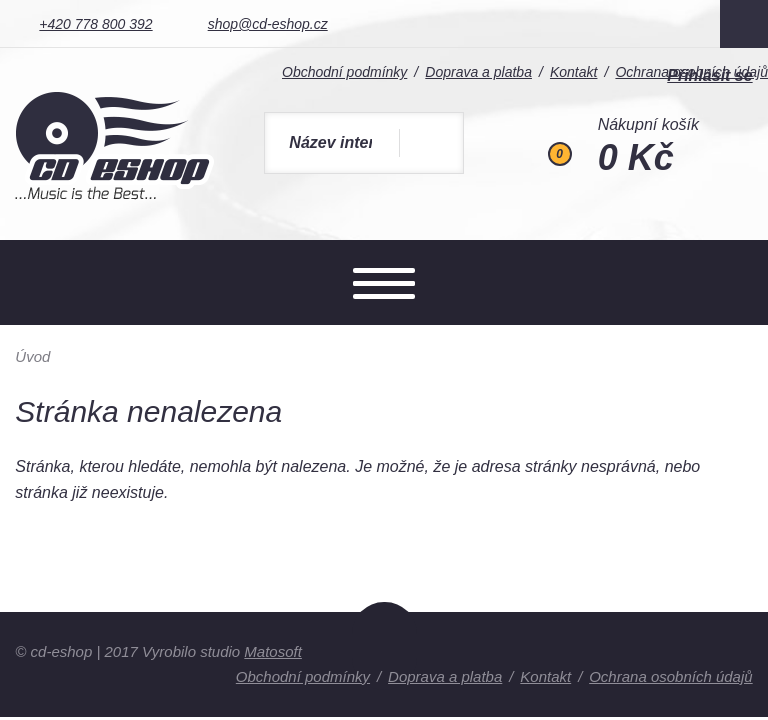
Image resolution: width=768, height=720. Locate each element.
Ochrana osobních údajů (670, 676)
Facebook (744, 24)
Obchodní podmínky (303, 676)
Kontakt (545, 676)
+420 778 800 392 (95, 24)
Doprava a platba (445, 676)
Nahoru (384, 646)
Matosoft (273, 651)
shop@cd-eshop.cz (268, 24)
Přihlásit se (709, 75)
